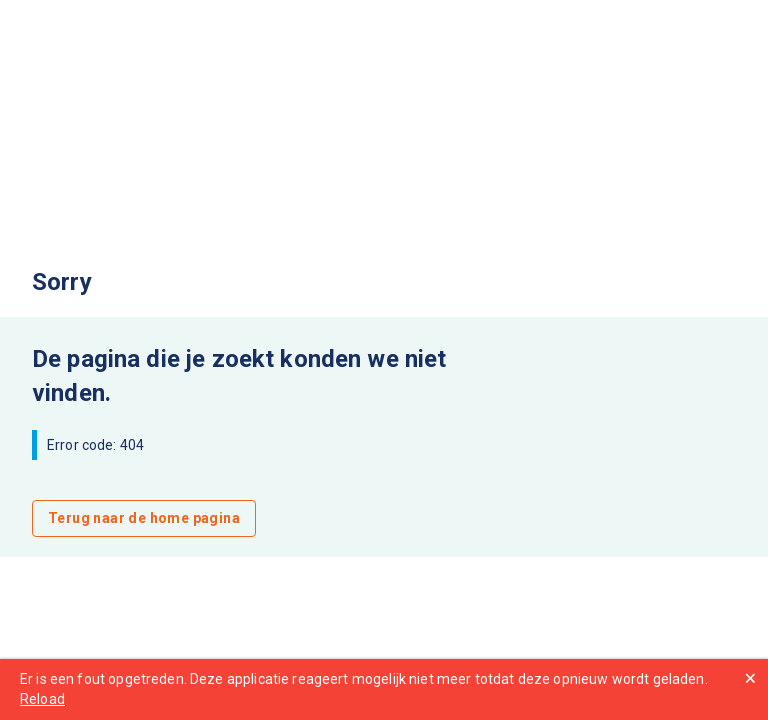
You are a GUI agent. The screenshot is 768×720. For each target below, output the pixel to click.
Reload (42, 699)
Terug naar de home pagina (144, 518)
